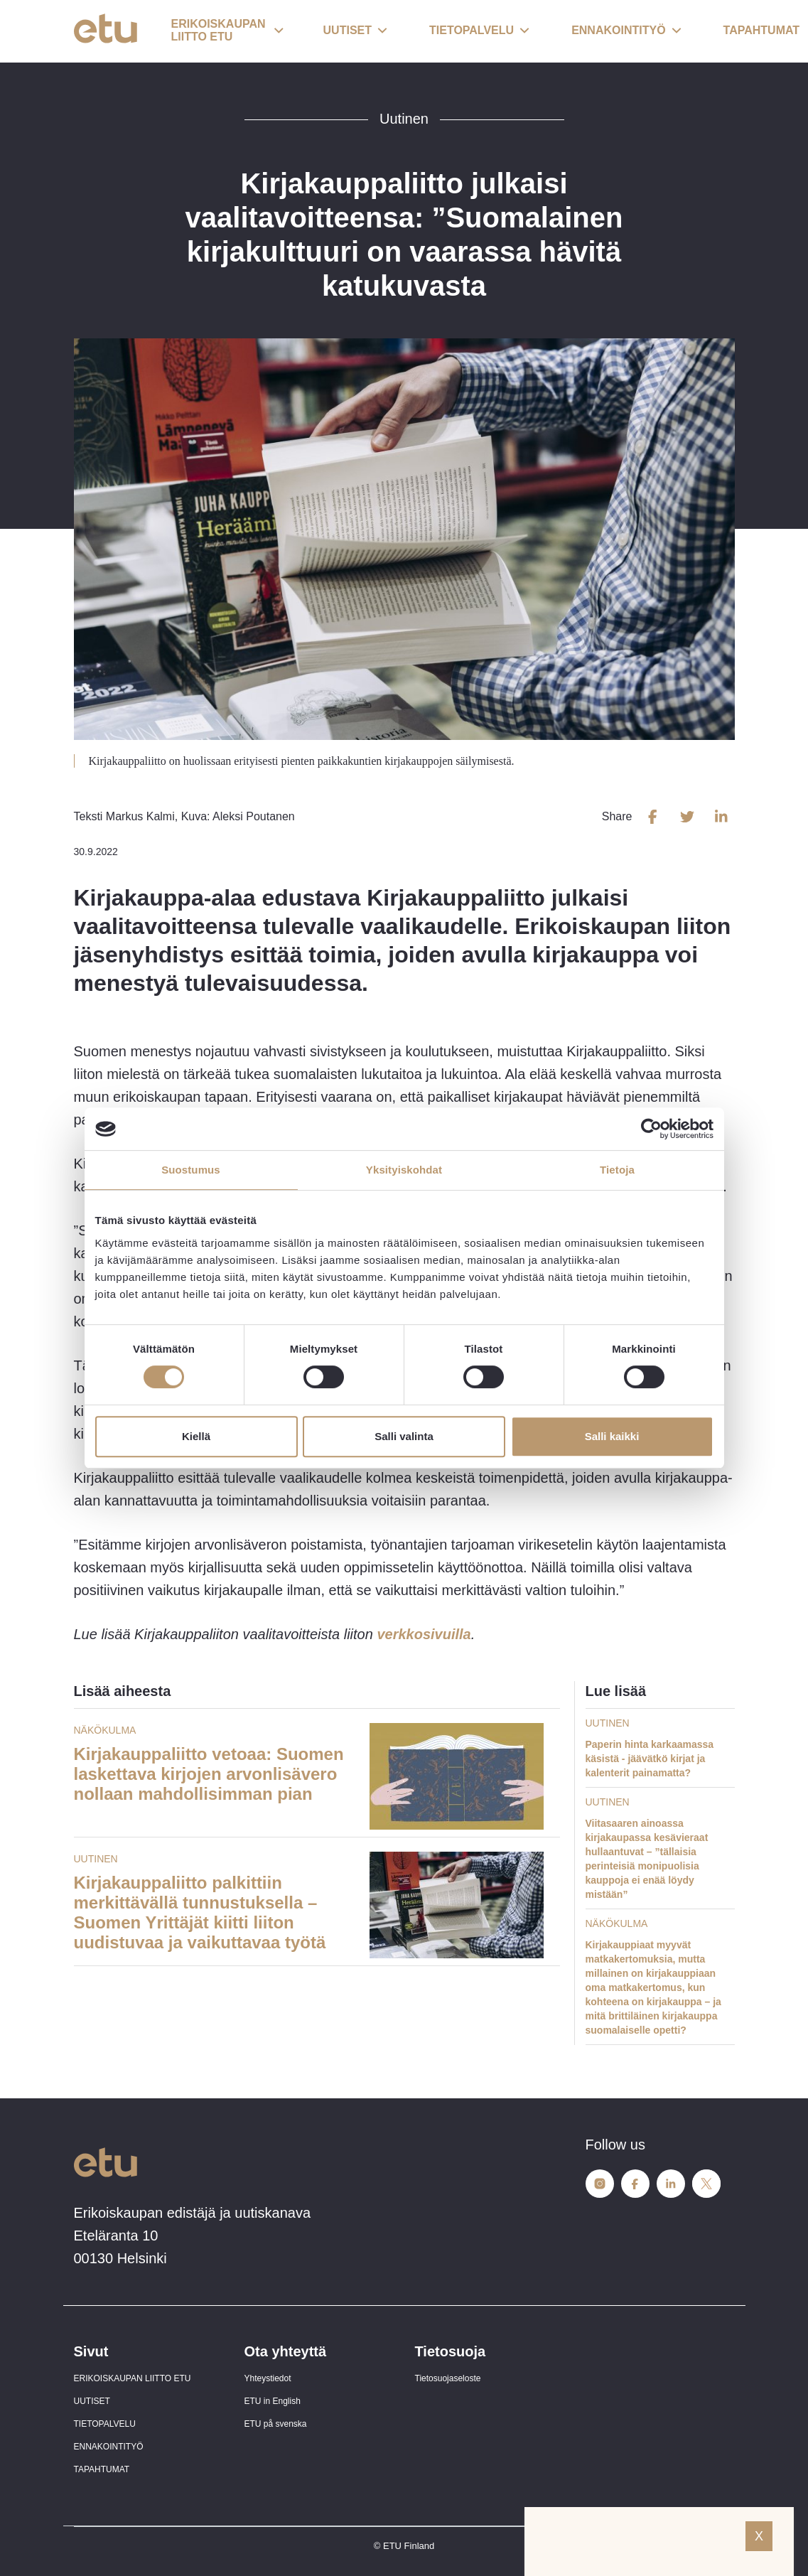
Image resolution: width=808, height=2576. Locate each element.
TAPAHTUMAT (102, 2469)
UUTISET (92, 2401)
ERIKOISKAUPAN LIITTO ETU (132, 2378)
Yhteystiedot (267, 2378)
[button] (227, 31)
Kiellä (196, 1436)
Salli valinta (404, 1436)
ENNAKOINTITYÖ (109, 2447)
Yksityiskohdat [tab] (404, 1170)
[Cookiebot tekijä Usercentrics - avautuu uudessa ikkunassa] (651, 1128)
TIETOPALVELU (105, 2424)
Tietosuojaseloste (448, 2378)
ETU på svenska (275, 2424)
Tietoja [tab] (617, 1170)
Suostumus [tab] (190, 1170)
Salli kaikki (612, 1436)
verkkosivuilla (423, 1634)
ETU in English (272, 2401)
